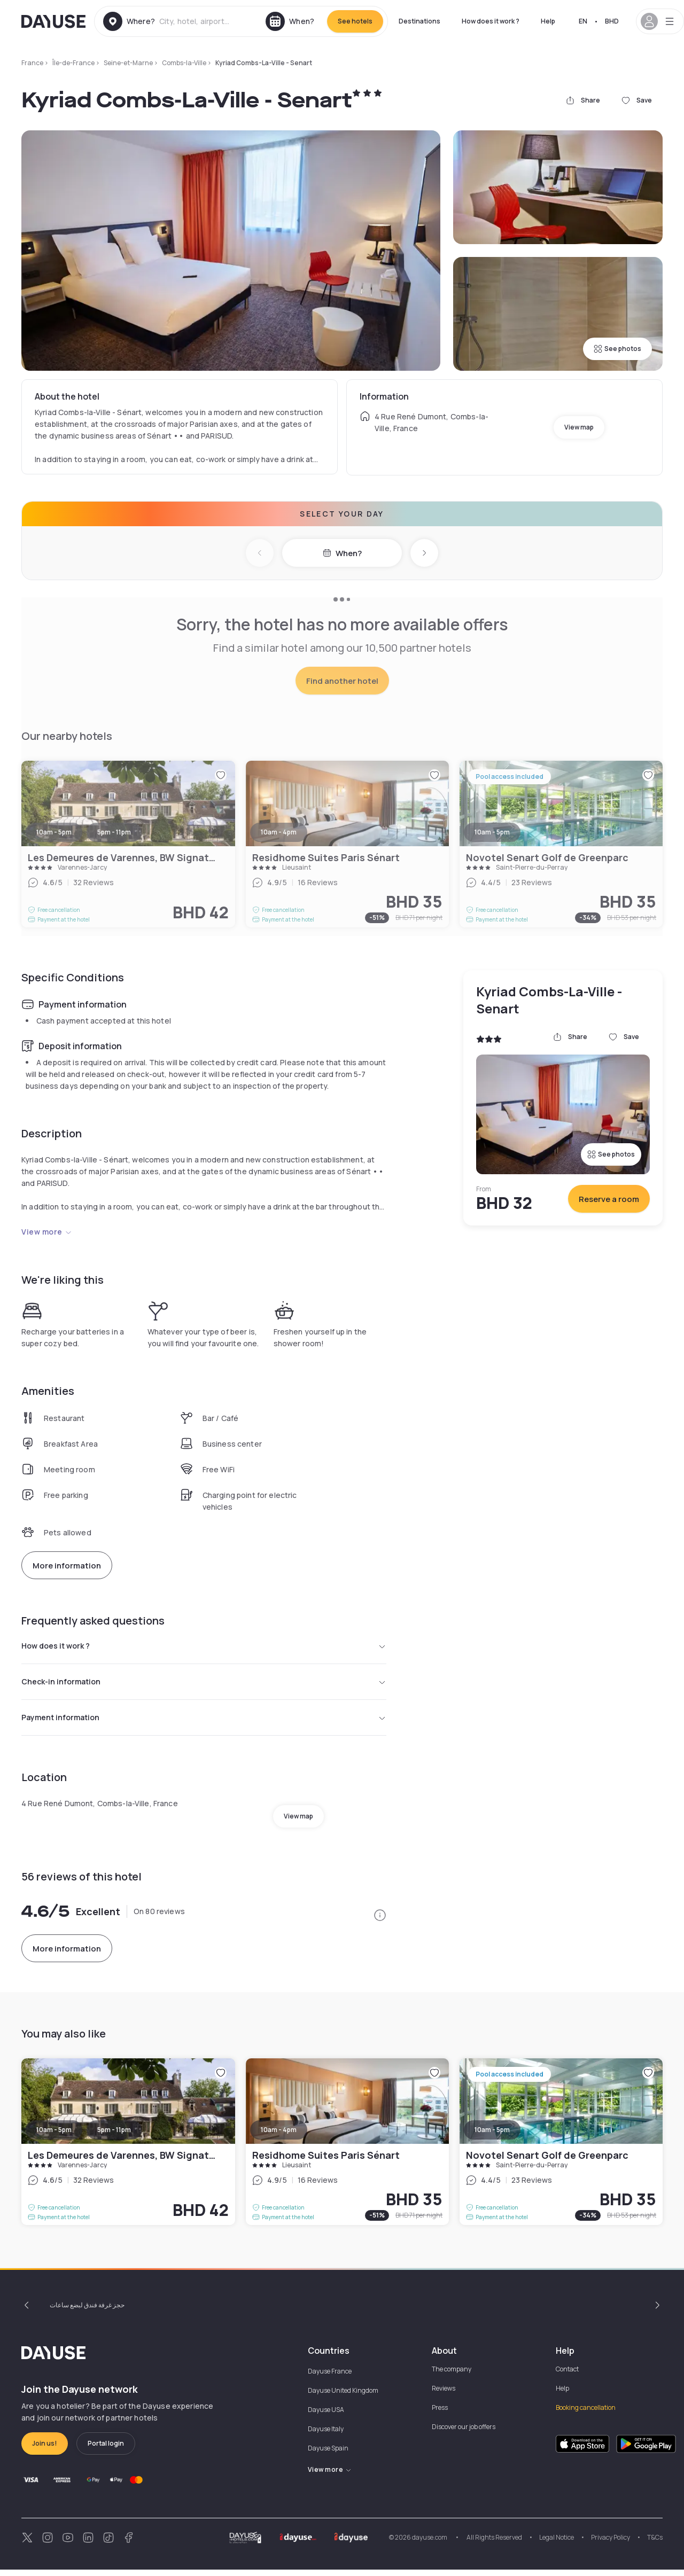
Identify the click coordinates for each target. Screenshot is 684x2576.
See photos (617, 348)
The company (451, 2375)
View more (46, 1232)
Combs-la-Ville (184, 62)
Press (440, 2413)
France (32, 62)
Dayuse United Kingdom (343, 2396)
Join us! (44, 2449)
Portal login (106, 2449)
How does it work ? (490, 21)
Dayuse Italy (326, 2435)
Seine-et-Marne (128, 62)
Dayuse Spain (328, 2454)
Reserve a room (609, 1199)
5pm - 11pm (114, 2136)
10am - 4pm (279, 2136)
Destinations (419, 21)
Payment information (203, 1723)
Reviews (443, 2394)
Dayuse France (330, 2377)
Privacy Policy (610, 2543)
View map (579, 427)
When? (342, 553)
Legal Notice (556, 2543)
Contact (567, 2375)
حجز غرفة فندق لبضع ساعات (87, 2311)
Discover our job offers (463, 2433)
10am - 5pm (54, 2136)
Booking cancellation (586, 2413)
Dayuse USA (326, 2416)
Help (548, 21)
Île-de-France (73, 62)
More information (67, 1565)
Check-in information (203, 1685)
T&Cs (655, 2543)
